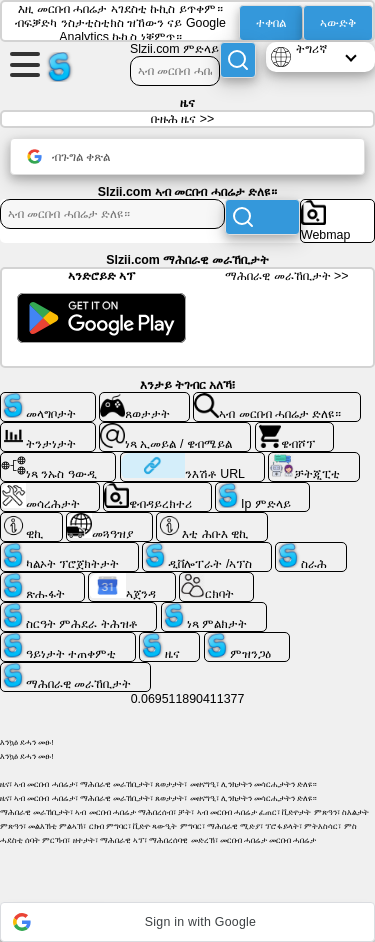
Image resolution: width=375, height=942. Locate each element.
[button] (187, 922)
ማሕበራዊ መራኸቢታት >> (286, 276)
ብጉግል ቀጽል (68, 156)
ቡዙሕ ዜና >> (182, 119)
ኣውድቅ (338, 23)
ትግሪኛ (311, 49)
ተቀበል (271, 23)
